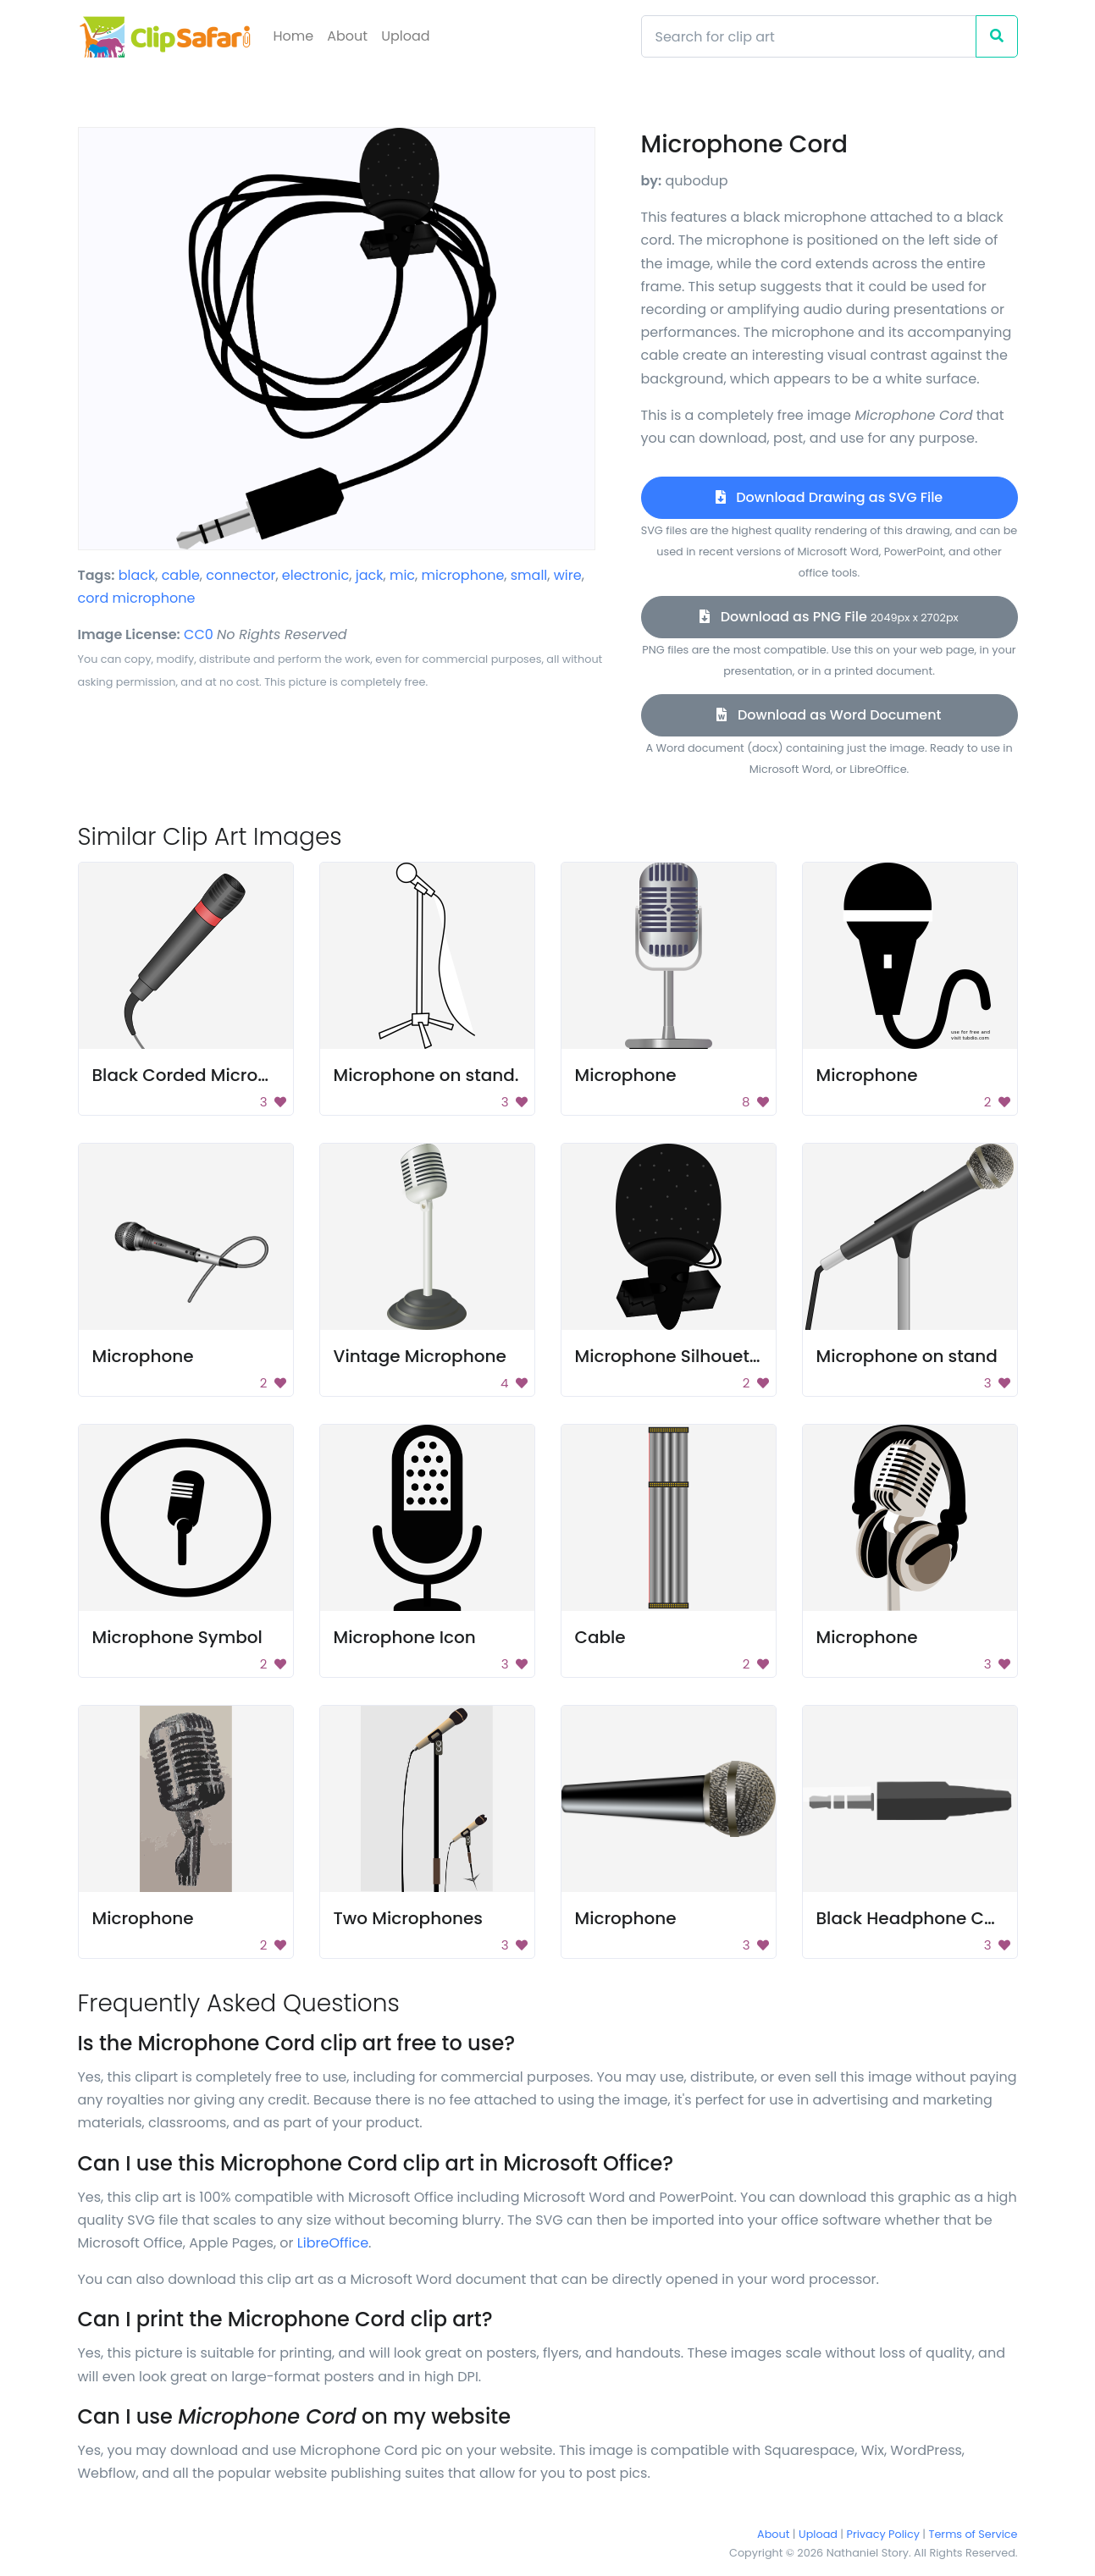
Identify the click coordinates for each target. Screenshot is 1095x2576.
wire (568, 575)
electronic (315, 575)
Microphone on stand (907, 1356)
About (347, 36)
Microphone (626, 1075)
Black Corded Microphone (202, 1075)
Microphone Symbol (177, 1637)
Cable (600, 1637)
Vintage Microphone (420, 1356)
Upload (405, 36)
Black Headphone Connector (939, 1918)
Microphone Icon (405, 1637)
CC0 (198, 634)
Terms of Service (973, 2534)
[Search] (808, 36)
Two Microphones (408, 1918)
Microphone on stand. (426, 1075)
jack (370, 575)
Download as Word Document (828, 715)
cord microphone (137, 598)
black (137, 575)
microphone (463, 575)
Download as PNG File (829, 616)
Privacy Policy (883, 2534)
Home (294, 36)
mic (402, 575)
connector (240, 575)
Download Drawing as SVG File (829, 497)
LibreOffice (332, 2243)
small (529, 575)
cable (181, 575)
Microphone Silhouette (670, 1356)
